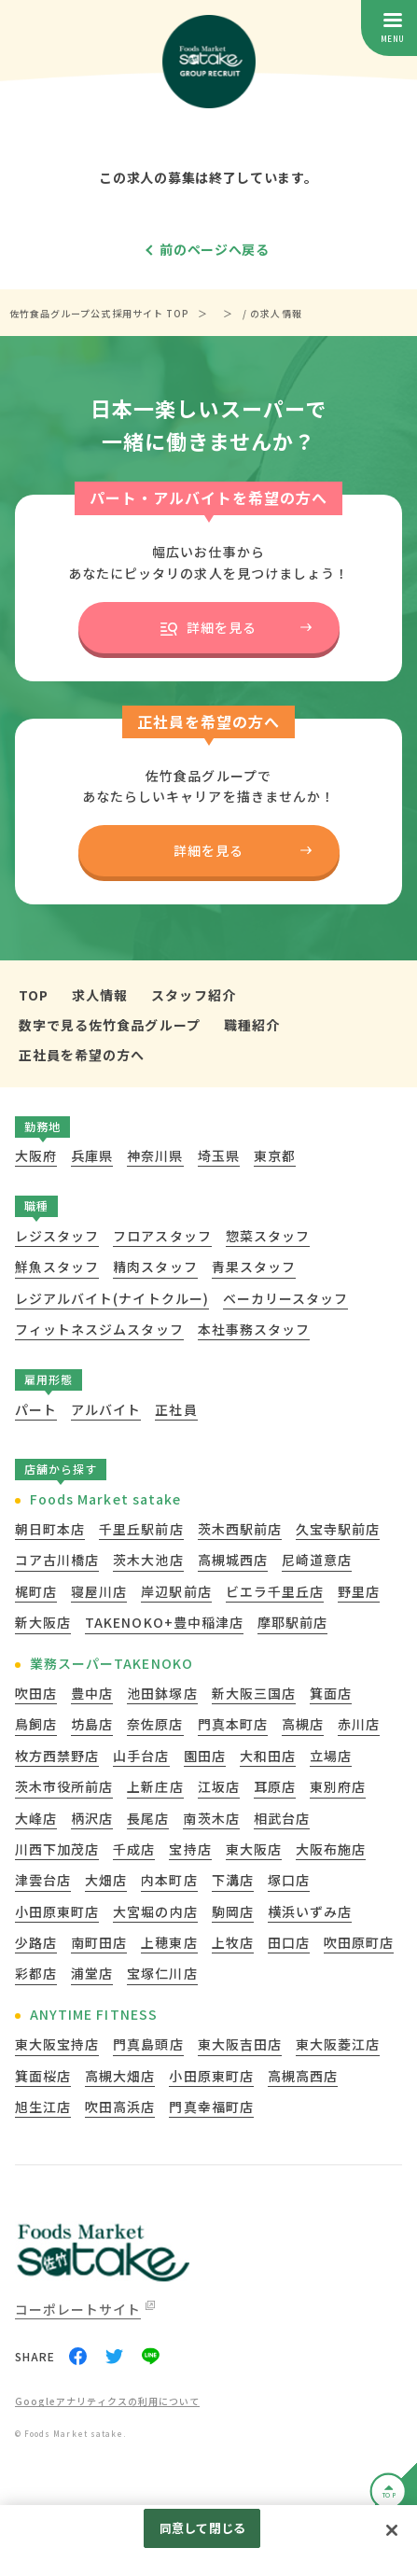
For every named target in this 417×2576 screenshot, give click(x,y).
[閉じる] (391, 2530)
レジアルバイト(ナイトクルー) (112, 1298)
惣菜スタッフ (268, 1235)
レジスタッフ (57, 1235)
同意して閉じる (202, 2528)
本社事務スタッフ (254, 1329)
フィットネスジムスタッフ (99, 1329)
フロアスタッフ (162, 1235)
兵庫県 (92, 1155)
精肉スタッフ (155, 1266)
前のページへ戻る (215, 249)
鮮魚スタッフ (57, 1266)
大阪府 (36, 1155)
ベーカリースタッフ (285, 1298)
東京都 (275, 1155)
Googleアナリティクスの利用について (107, 2402)
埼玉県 (219, 1155)
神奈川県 (155, 1155)
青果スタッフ (254, 1266)
